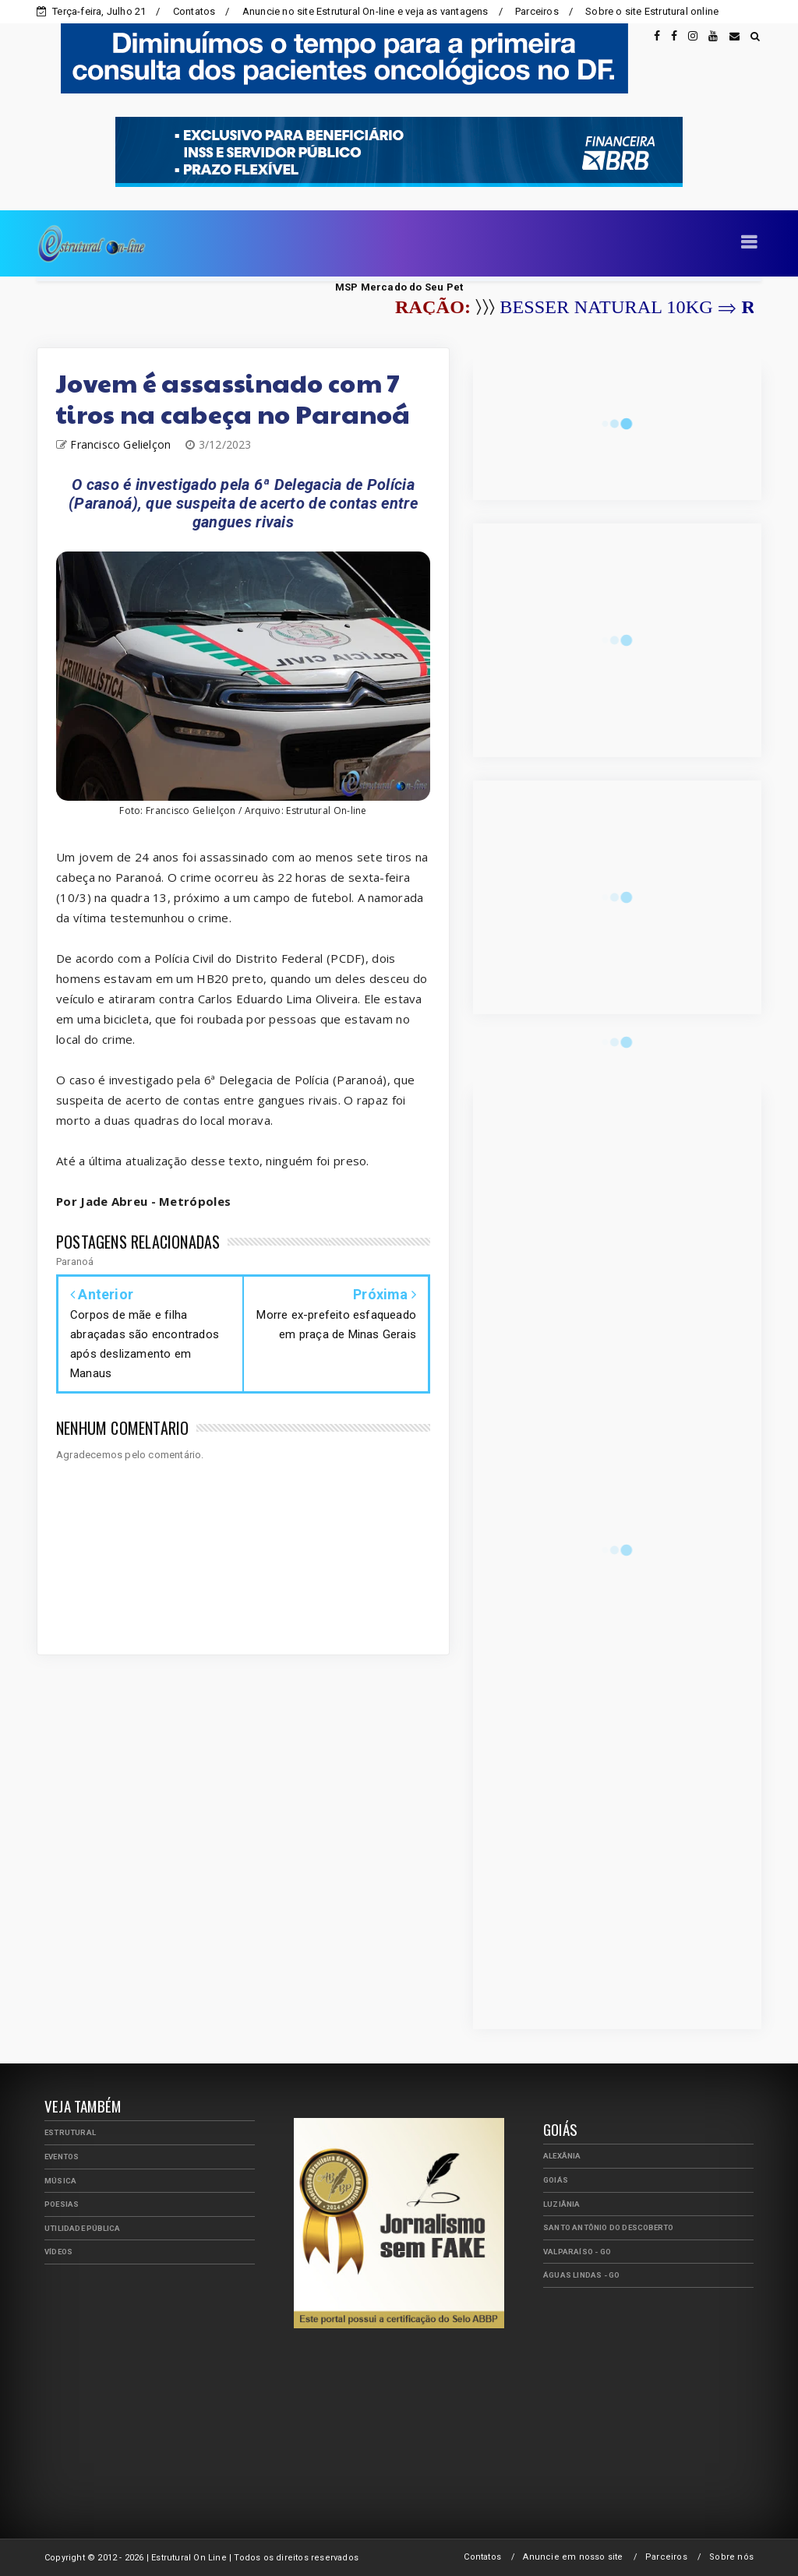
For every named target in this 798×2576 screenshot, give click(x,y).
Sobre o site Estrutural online (652, 11)
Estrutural (70, 2132)
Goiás (555, 2180)
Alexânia (562, 2155)
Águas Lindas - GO (581, 2275)
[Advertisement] (161, 2385)
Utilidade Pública (82, 2228)
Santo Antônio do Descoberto (608, 2227)
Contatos (194, 11)
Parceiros (537, 11)
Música (60, 2180)
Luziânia (562, 2204)
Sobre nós (731, 2557)
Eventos (61, 2156)
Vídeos (58, 2251)
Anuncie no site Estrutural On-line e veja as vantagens (365, 11)
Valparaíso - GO (577, 2251)
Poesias (61, 2204)
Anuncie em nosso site (573, 2557)
